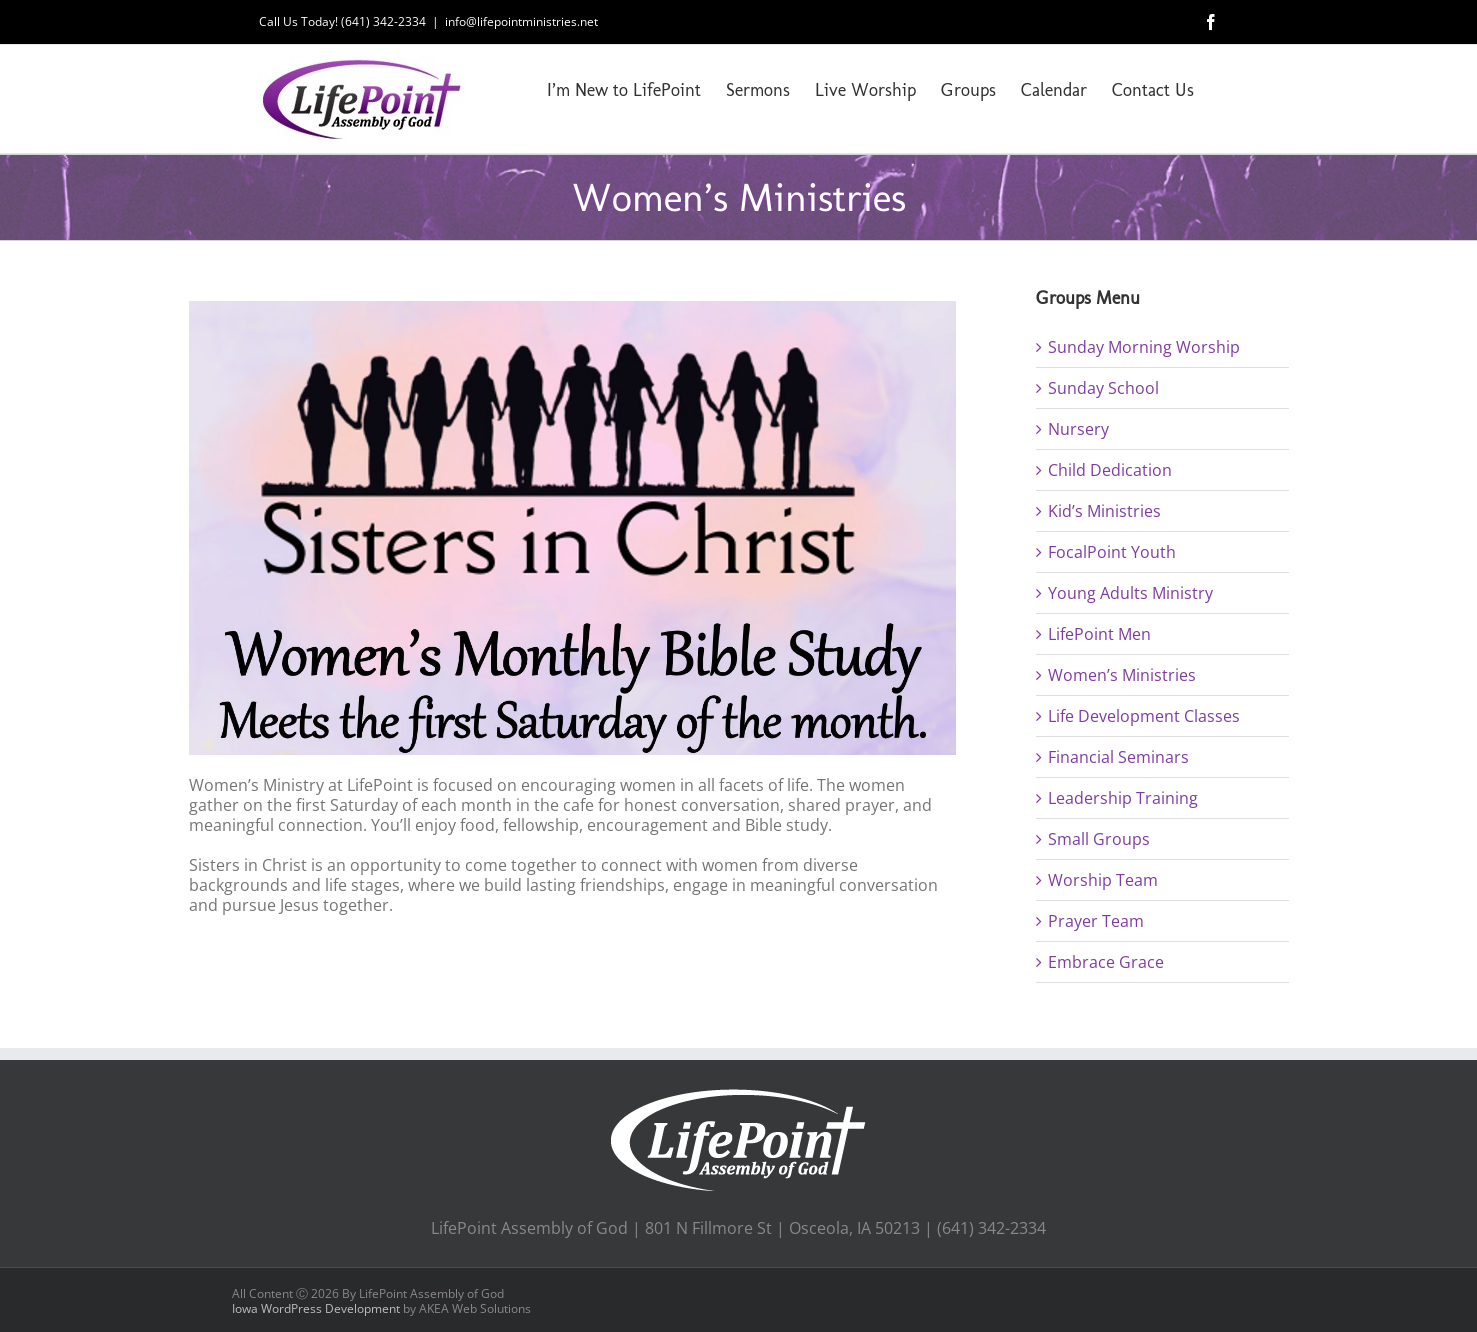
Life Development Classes (1144, 716)
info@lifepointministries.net (521, 21)
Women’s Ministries (1122, 675)
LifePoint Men (1099, 634)
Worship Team (1103, 880)
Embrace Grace (1106, 962)
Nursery (1078, 429)
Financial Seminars (1118, 757)
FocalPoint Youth (1112, 552)
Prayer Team (1096, 921)
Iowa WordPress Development (316, 1308)
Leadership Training (1123, 798)
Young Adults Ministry (1130, 593)
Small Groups (1099, 839)
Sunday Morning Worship (1144, 347)
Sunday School (1103, 388)
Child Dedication (1110, 470)
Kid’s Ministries (1104, 511)
